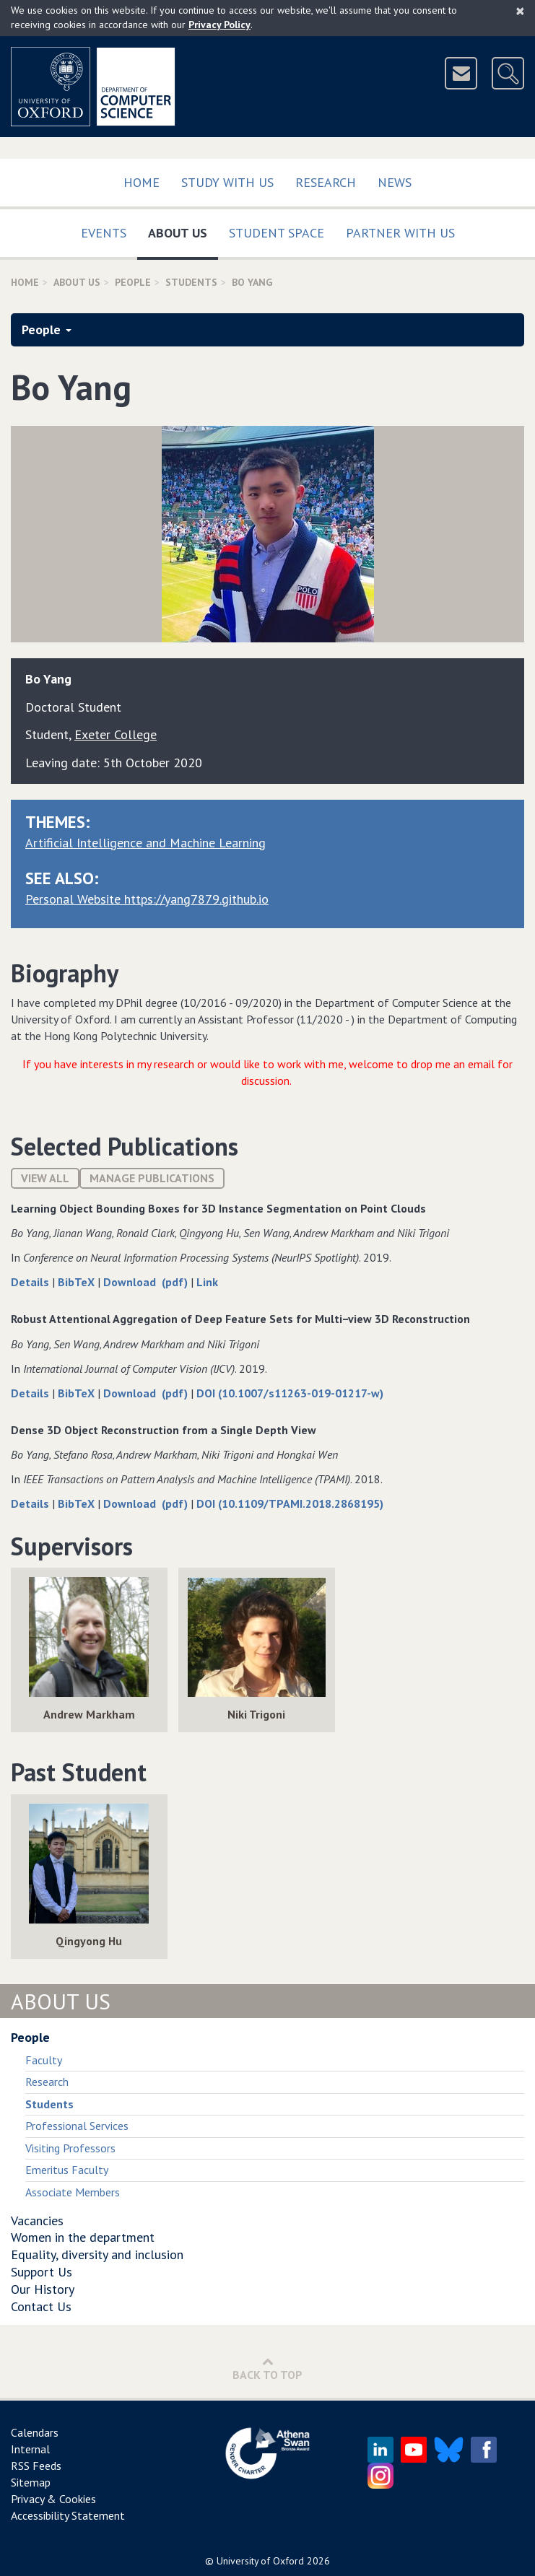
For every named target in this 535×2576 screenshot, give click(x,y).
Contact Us (41, 2306)
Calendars (34, 2432)
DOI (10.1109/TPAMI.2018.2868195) (289, 1503)
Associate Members (72, 2192)
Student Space (276, 232)
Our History (42, 2289)
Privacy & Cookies (53, 2499)
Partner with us (400, 232)
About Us (183, 230)
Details (31, 1282)
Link (207, 1282)
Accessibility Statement (68, 2515)
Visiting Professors (70, 2148)
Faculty (43, 2060)
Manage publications (152, 1178)
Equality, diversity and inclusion (97, 2254)
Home (141, 182)
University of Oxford (260, 2560)
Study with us (227, 182)
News (395, 182)
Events (103, 232)
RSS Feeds (36, 2465)
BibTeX (77, 1282)
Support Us (41, 2271)
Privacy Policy (219, 24)
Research (325, 182)
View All (45, 1178)
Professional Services (77, 2125)
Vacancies (37, 2220)
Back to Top (267, 2368)
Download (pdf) (147, 1282)
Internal (30, 2449)
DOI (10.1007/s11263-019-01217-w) (289, 1393)
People (133, 282)
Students (191, 282)
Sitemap (31, 2482)
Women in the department (83, 2237)
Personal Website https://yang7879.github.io (147, 899)
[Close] (520, 10)
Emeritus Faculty (66, 2169)
